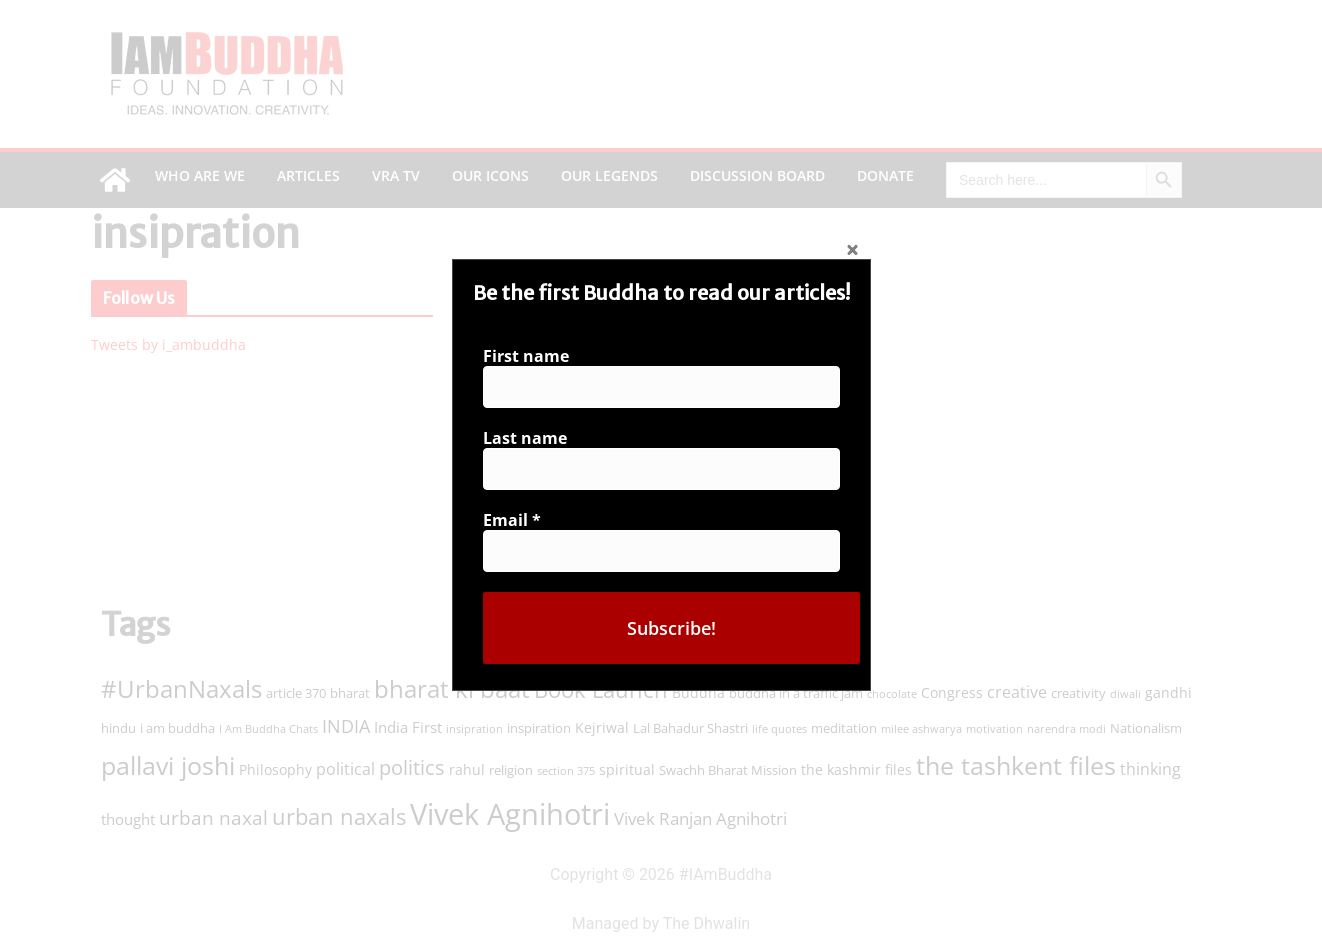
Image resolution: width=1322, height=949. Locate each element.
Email (518, 517)
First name (532, 361)
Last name (531, 439)
